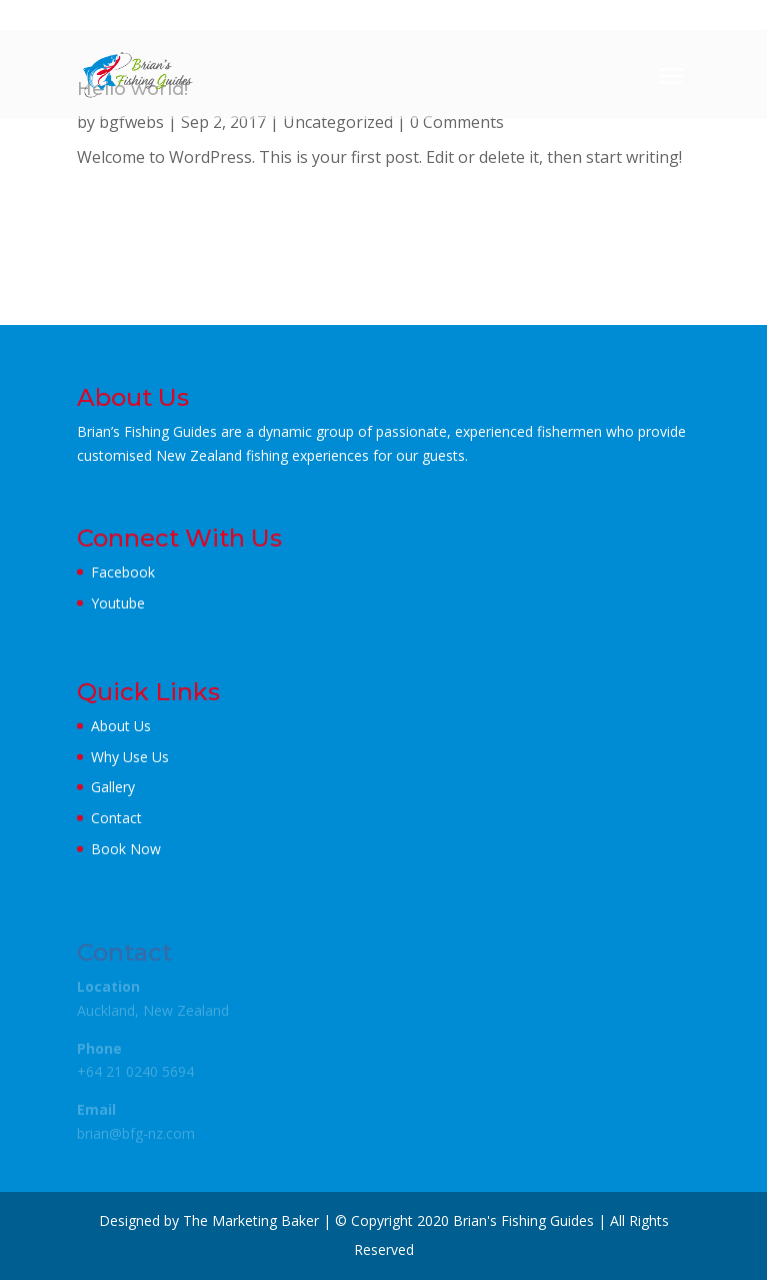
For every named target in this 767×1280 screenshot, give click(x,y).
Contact (116, 817)
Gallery (113, 786)
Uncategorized (338, 122)
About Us (121, 725)
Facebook (123, 571)
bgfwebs (131, 122)
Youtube (118, 602)
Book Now (126, 848)
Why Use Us (130, 756)
